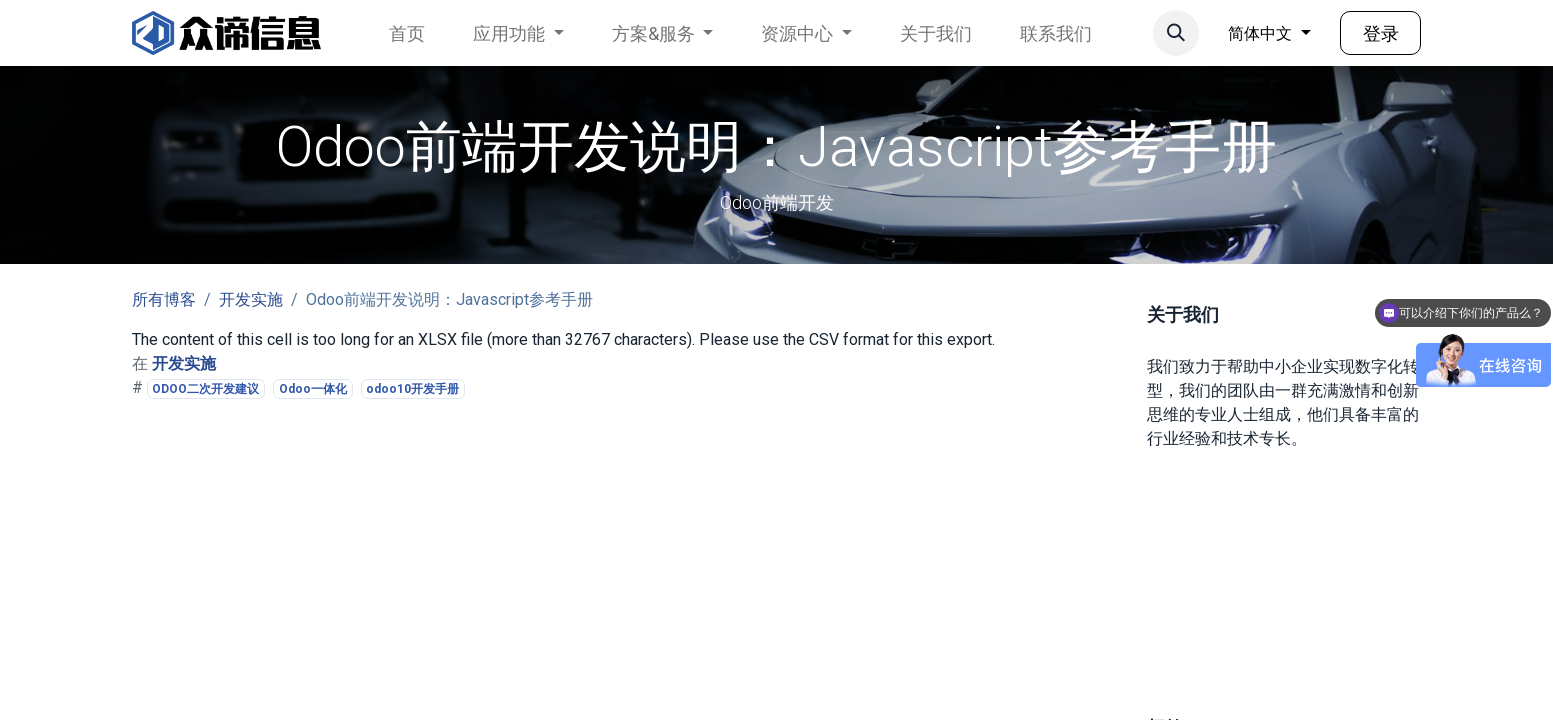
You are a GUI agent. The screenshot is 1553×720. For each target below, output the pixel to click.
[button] (1176, 33)
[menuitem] (407, 33)
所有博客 (164, 299)
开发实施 (251, 299)
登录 (1381, 33)
